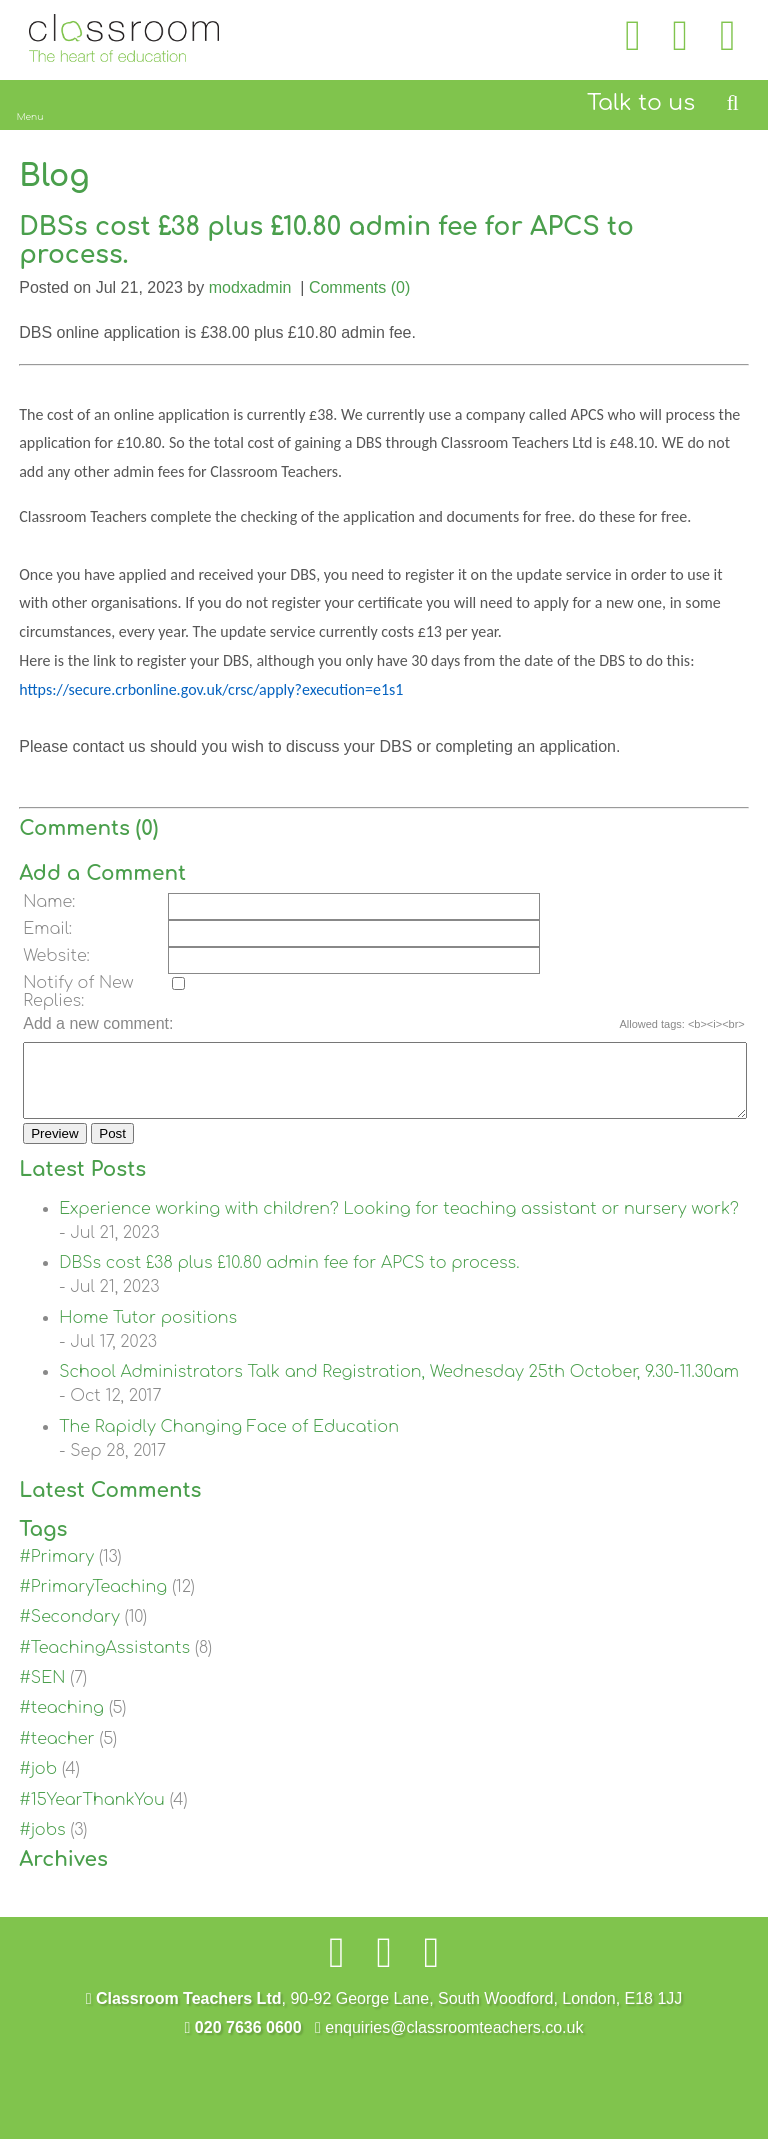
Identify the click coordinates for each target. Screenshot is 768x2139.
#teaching (61, 1723)
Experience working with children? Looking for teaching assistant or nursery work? (399, 1224)
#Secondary (69, 1632)
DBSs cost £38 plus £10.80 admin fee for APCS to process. (289, 1278)
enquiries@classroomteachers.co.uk (449, 2042)
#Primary (56, 1572)
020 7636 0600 (243, 2042)
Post (112, 1148)
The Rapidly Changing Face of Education (229, 1442)
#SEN (42, 1693)
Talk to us (641, 103)
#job (38, 1784)
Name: (49, 902)
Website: (56, 956)
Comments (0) (359, 287)
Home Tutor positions (148, 1333)
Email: (47, 929)
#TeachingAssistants (104, 1663)
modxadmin (250, 287)
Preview (54, 1148)
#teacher (56, 1754)
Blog (54, 176)
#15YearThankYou (92, 1815)
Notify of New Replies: (78, 992)
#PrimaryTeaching (93, 1602)
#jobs (42, 1845)
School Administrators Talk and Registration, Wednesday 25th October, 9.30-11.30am (399, 1387)
